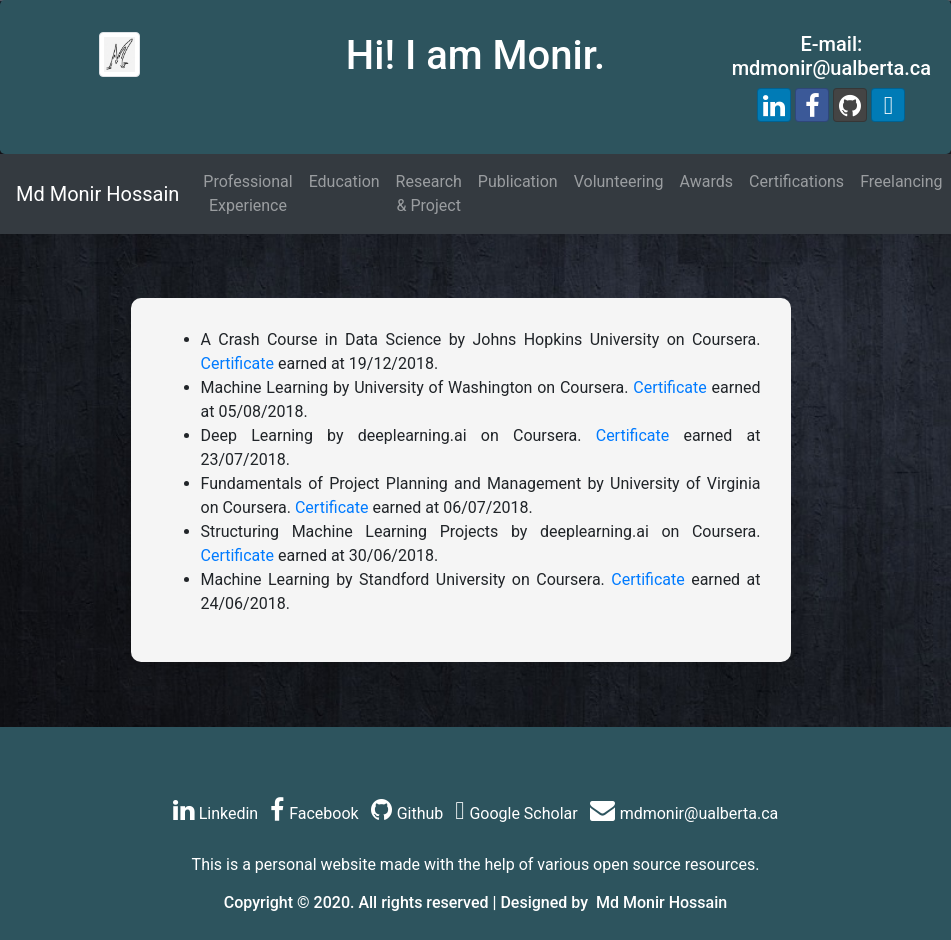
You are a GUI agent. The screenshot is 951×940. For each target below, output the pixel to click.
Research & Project (429, 193)
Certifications (796, 181)
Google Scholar (516, 813)
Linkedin (216, 813)
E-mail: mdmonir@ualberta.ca (831, 56)
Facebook (314, 813)
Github (407, 813)
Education (344, 181)
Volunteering (619, 181)
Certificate (238, 363)
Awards (706, 181)
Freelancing (901, 181)
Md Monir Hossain (97, 194)
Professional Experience (247, 193)
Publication (518, 181)
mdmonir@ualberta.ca (684, 813)
